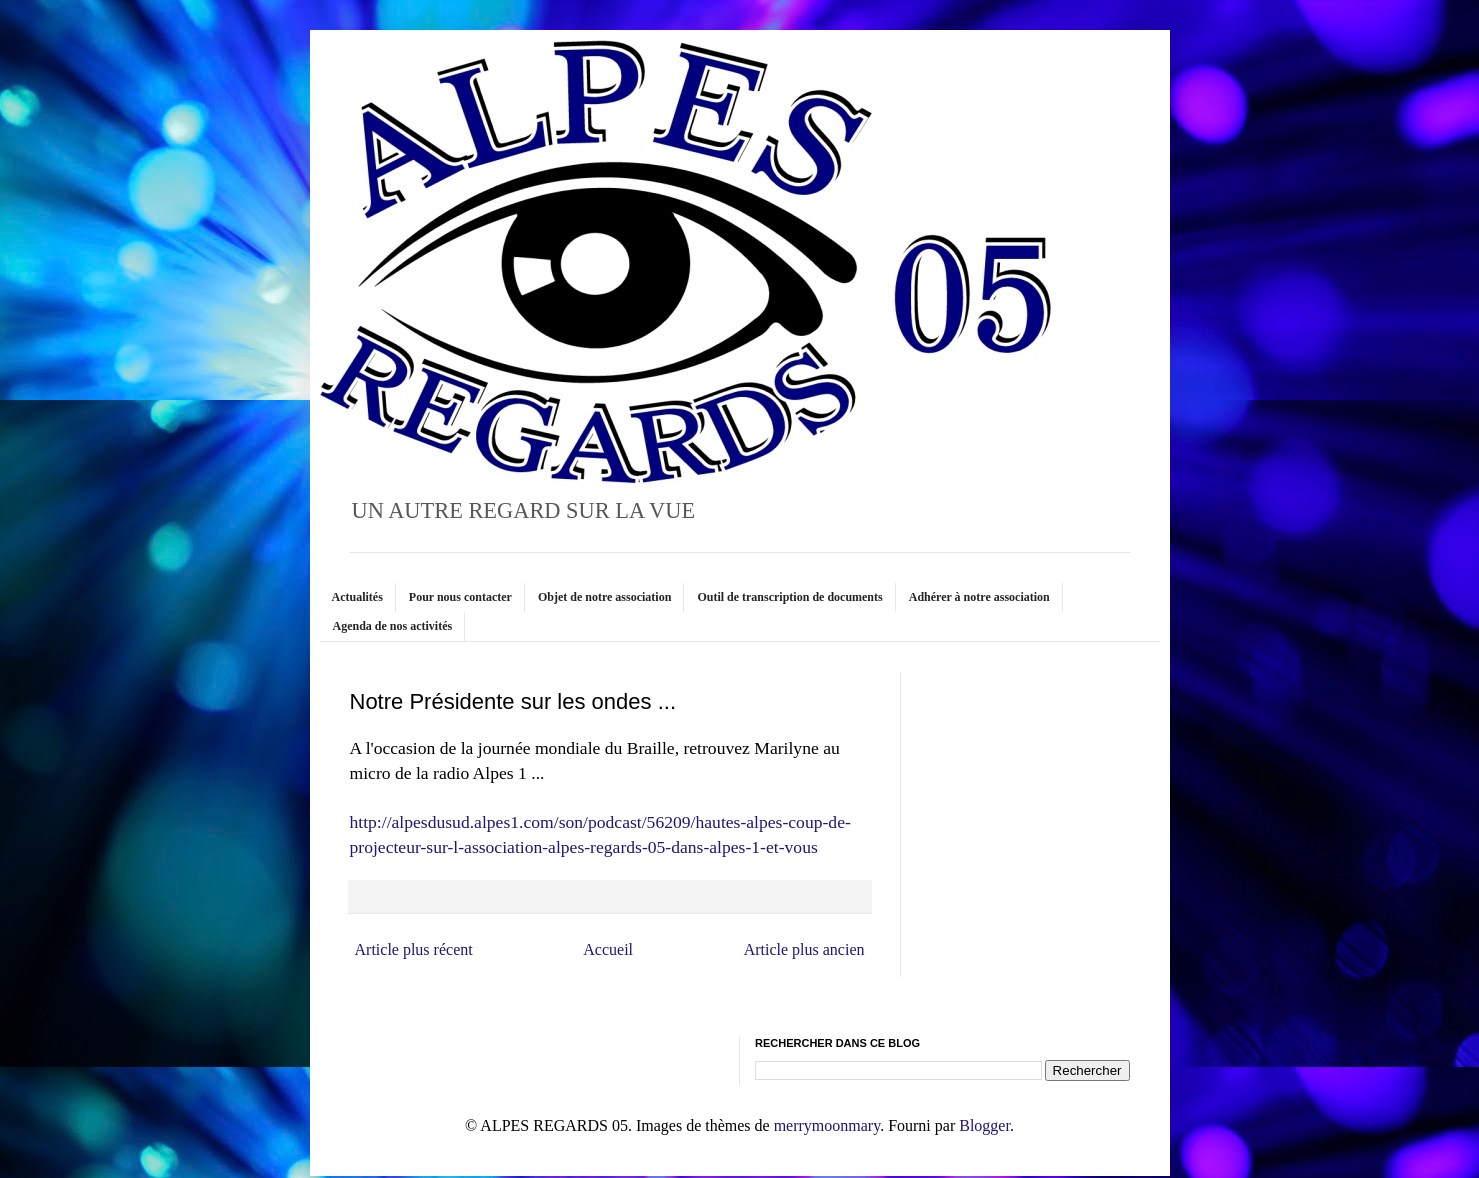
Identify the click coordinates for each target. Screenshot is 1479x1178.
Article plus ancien (804, 949)
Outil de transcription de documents (789, 597)
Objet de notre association (604, 597)
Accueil (608, 949)
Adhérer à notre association (979, 597)
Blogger (984, 1125)
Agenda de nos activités (393, 626)
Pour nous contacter (460, 597)
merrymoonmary (827, 1125)
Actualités (357, 597)
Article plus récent (414, 949)
